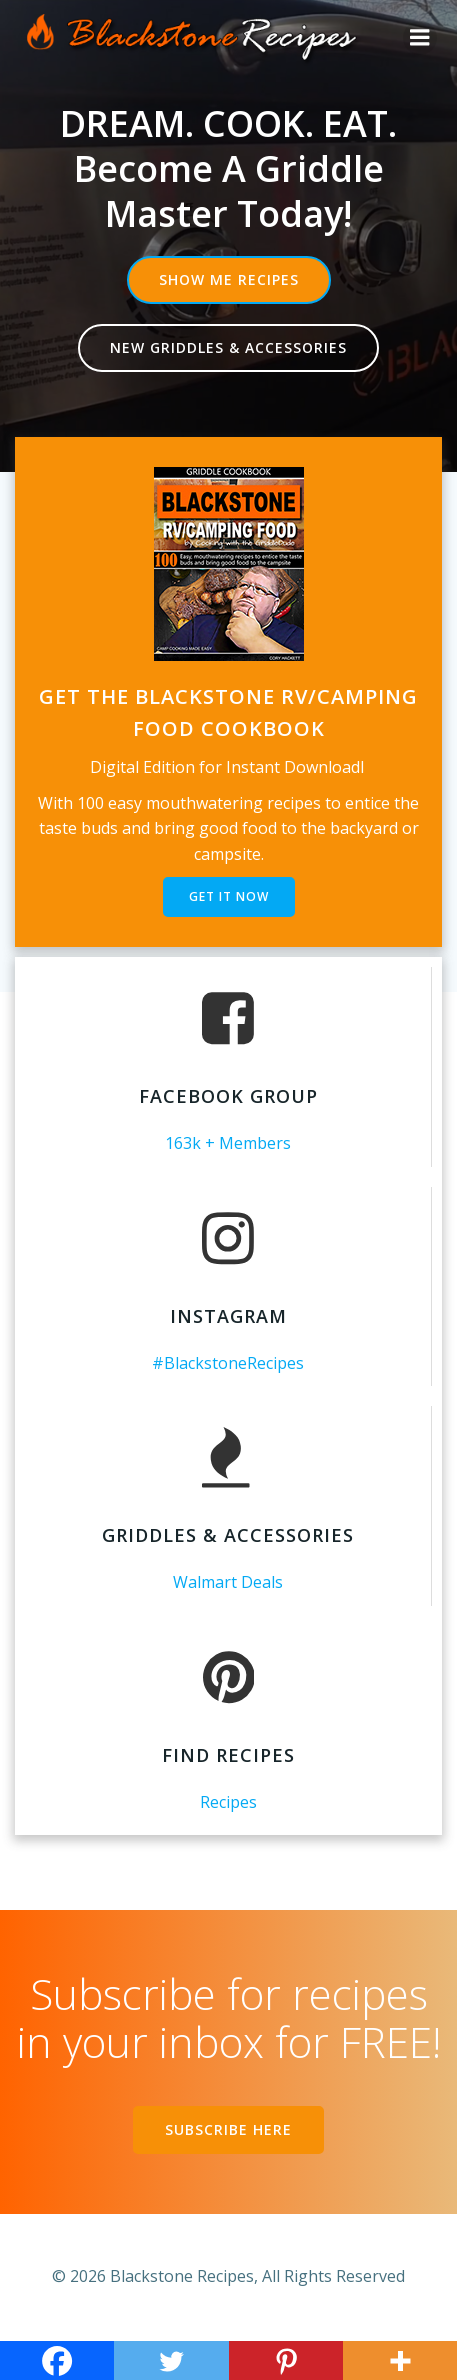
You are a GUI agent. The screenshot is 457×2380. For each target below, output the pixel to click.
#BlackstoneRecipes (228, 1363)
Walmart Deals (228, 1582)
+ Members (248, 1143)
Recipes (228, 1802)
